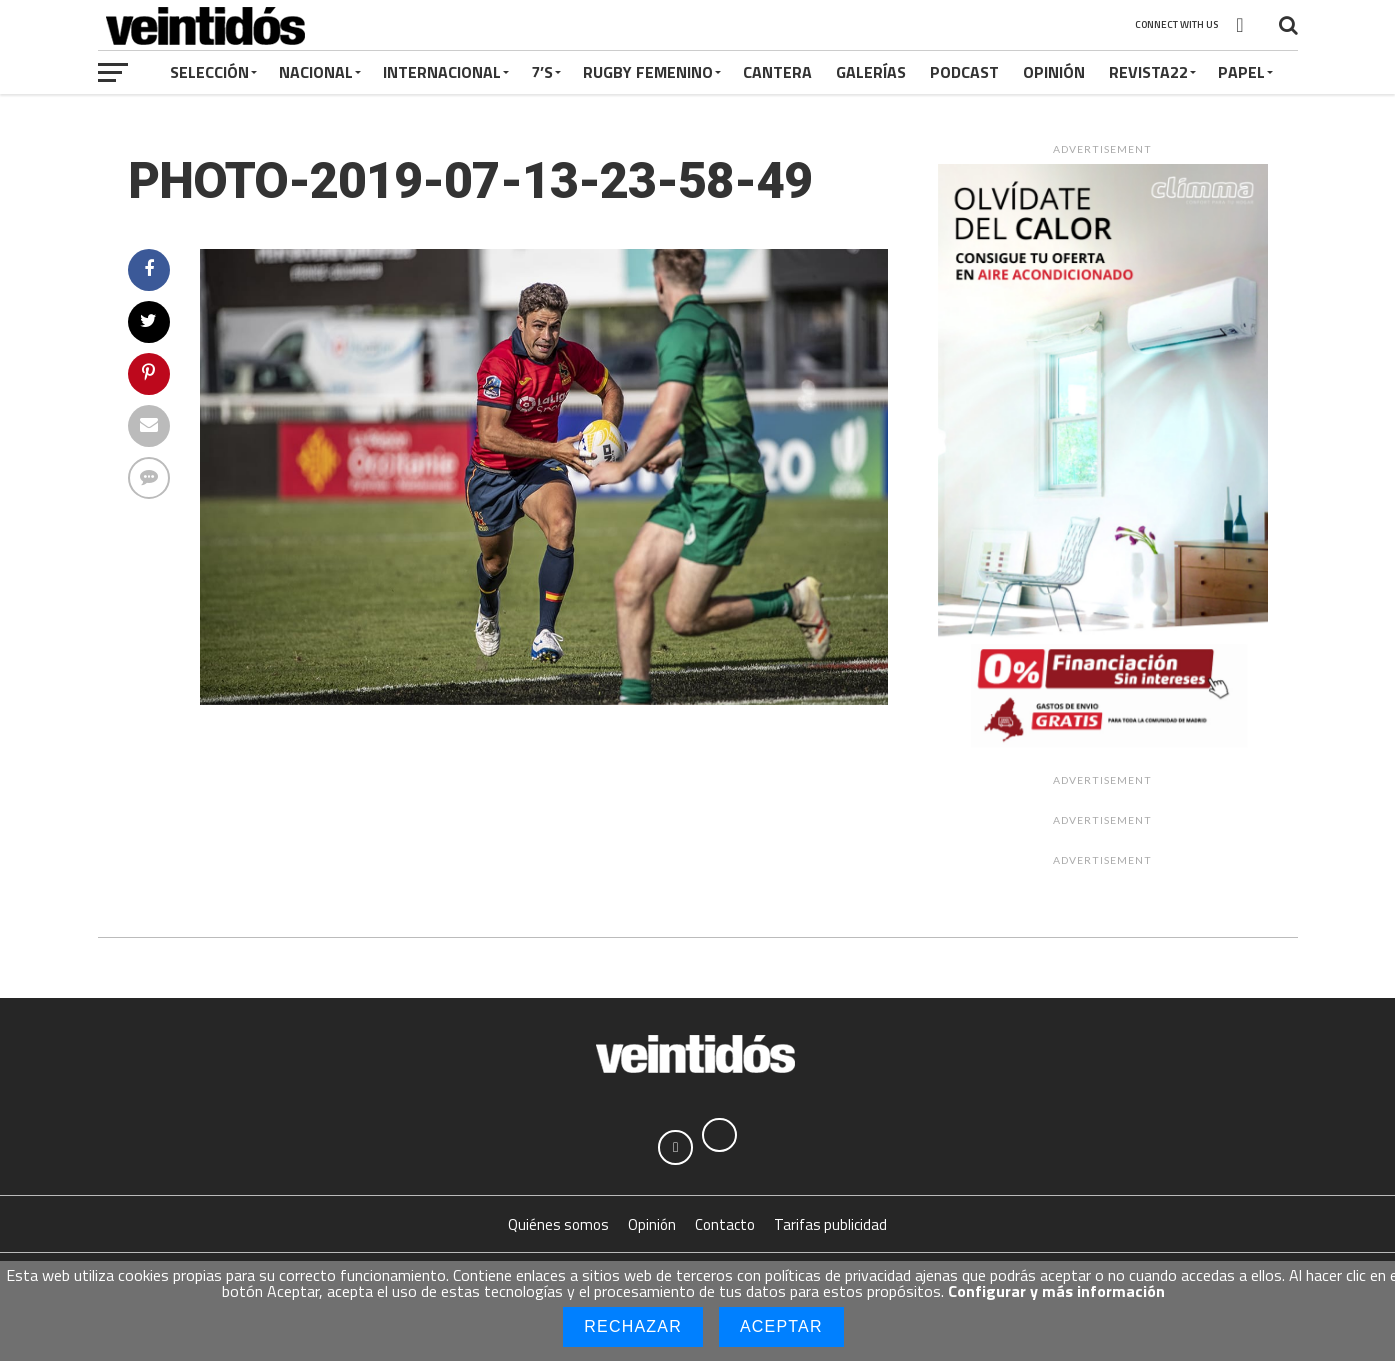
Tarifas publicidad (830, 1231)
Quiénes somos (558, 1231)
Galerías (871, 72)
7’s (542, 72)
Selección (209, 72)
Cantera (777, 72)
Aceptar (781, 1326)
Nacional (316, 72)
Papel (1241, 72)
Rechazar (633, 1326)
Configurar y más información (1056, 1291)
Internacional (442, 72)
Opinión (1054, 72)
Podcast (964, 72)
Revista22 (1148, 72)
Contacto (725, 1231)
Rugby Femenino (648, 72)
